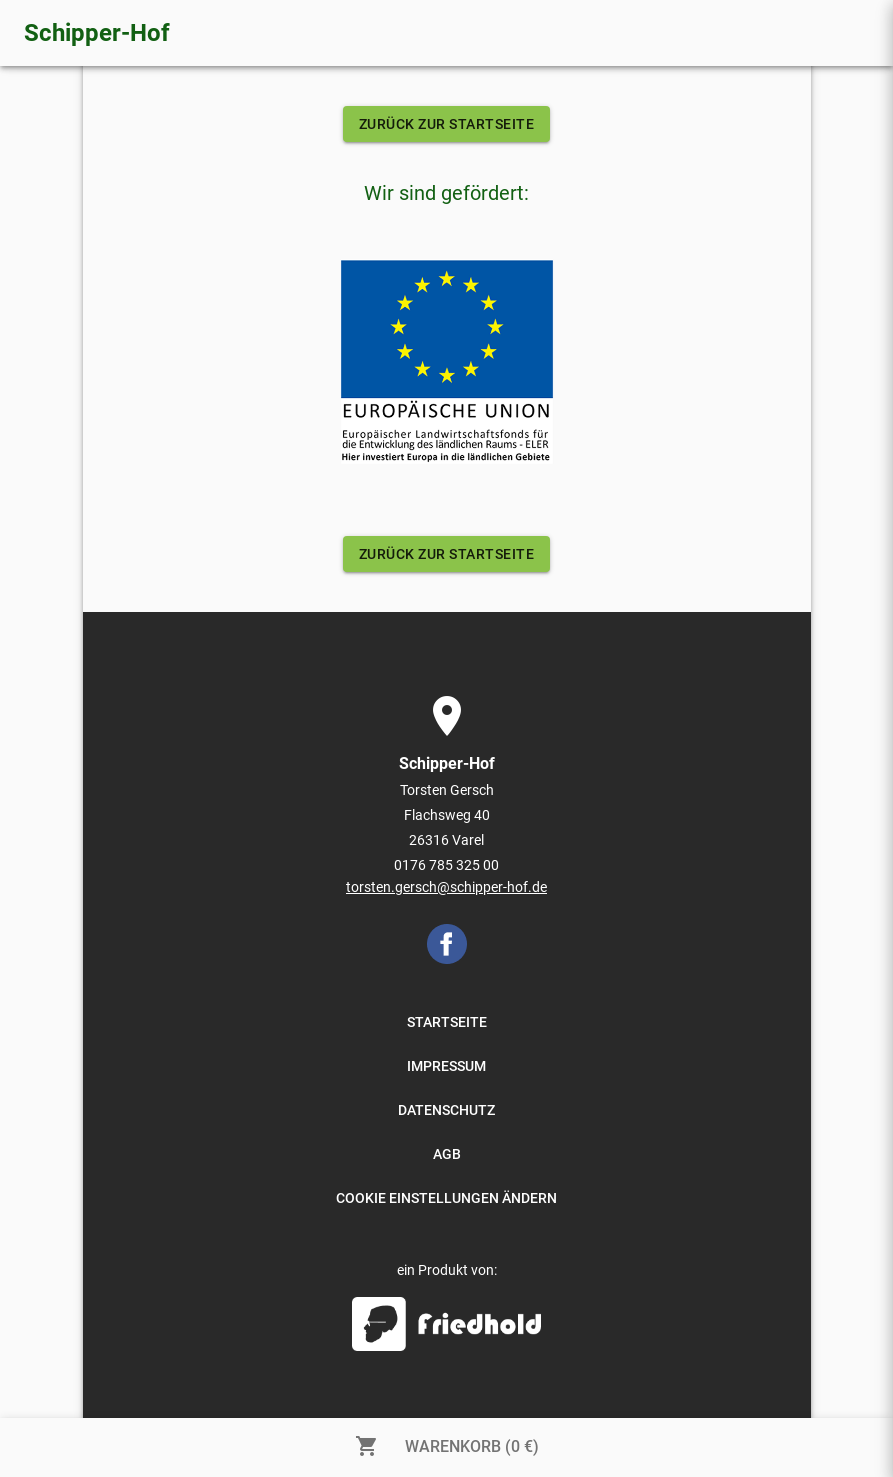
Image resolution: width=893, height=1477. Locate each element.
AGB (447, 1154)
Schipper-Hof (97, 33)
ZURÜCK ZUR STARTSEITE (447, 124)
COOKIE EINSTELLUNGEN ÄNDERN (446, 1198)
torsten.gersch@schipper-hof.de (446, 887)
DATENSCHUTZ (446, 1110)
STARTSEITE (447, 1022)
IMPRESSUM (446, 1066)
